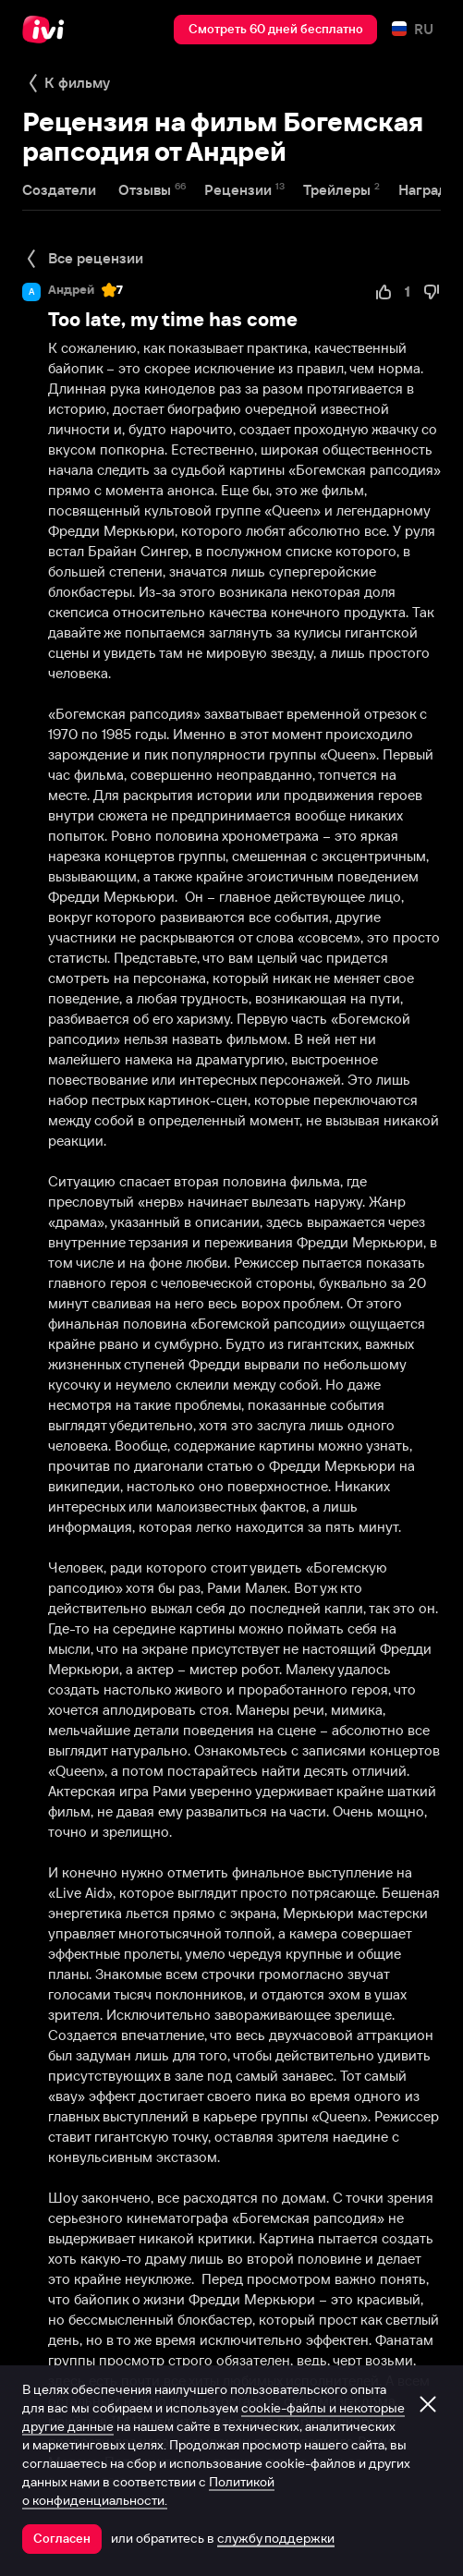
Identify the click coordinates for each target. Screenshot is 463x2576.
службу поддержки (276, 2538)
